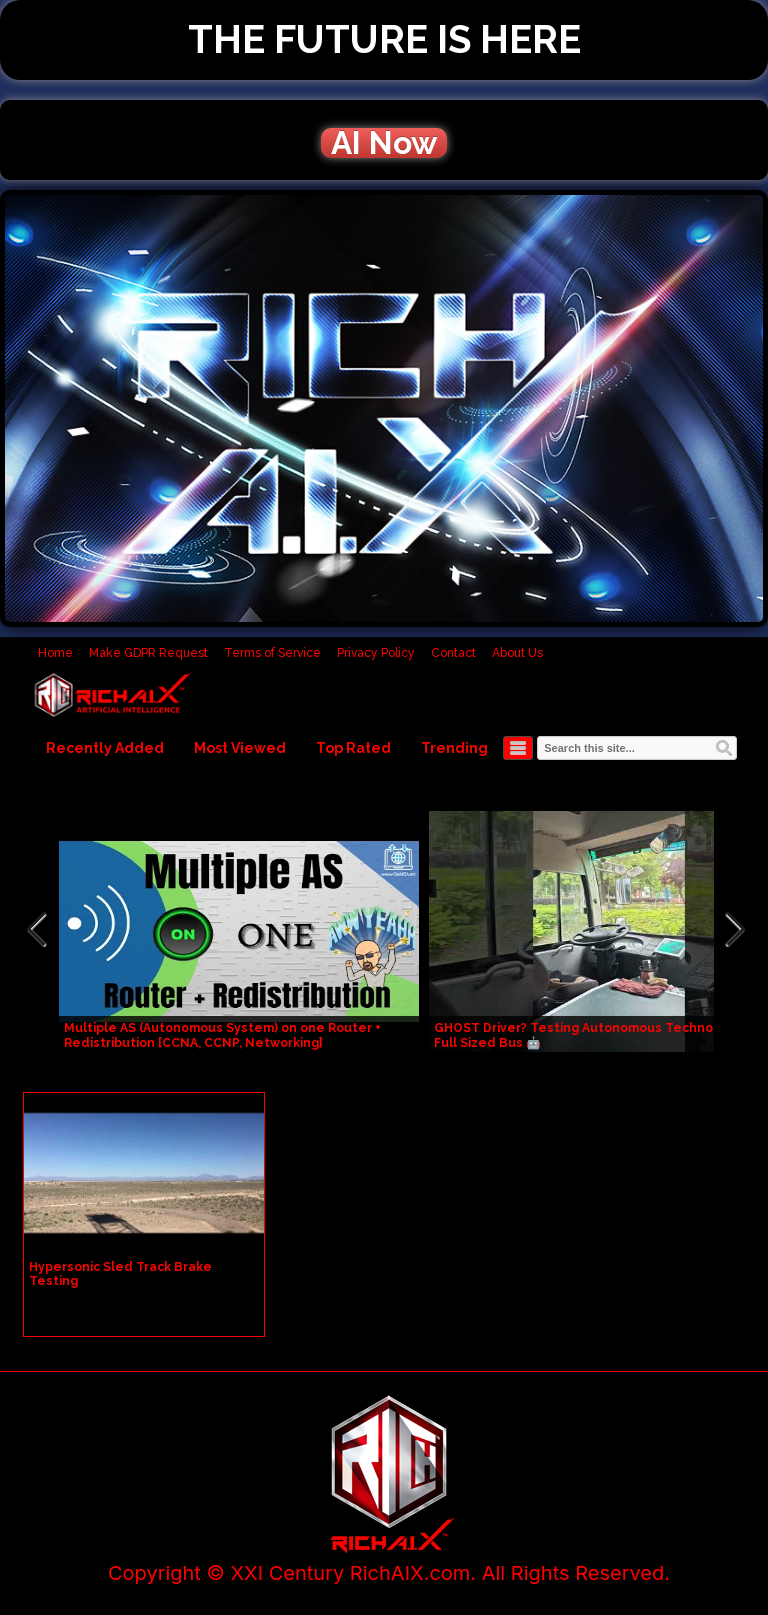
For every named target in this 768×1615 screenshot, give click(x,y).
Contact (453, 653)
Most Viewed (240, 748)
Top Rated (353, 748)
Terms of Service (272, 653)
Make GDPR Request (148, 653)
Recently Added (105, 748)
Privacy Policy (376, 653)
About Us (517, 653)
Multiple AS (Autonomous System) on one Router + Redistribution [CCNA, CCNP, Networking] (222, 1035)
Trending (454, 748)
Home (55, 653)
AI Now (384, 143)
